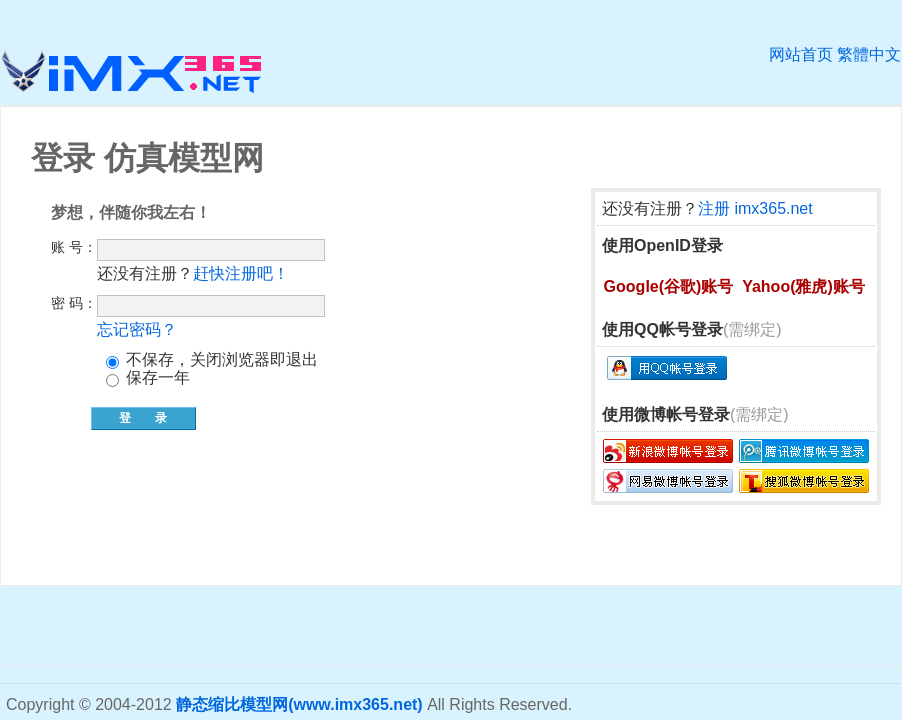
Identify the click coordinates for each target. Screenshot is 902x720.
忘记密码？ (137, 329)
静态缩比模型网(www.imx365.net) (299, 704)
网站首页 (801, 54)
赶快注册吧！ (241, 273)
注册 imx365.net (755, 208)
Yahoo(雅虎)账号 (803, 286)
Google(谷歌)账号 (669, 286)
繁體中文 (869, 54)
